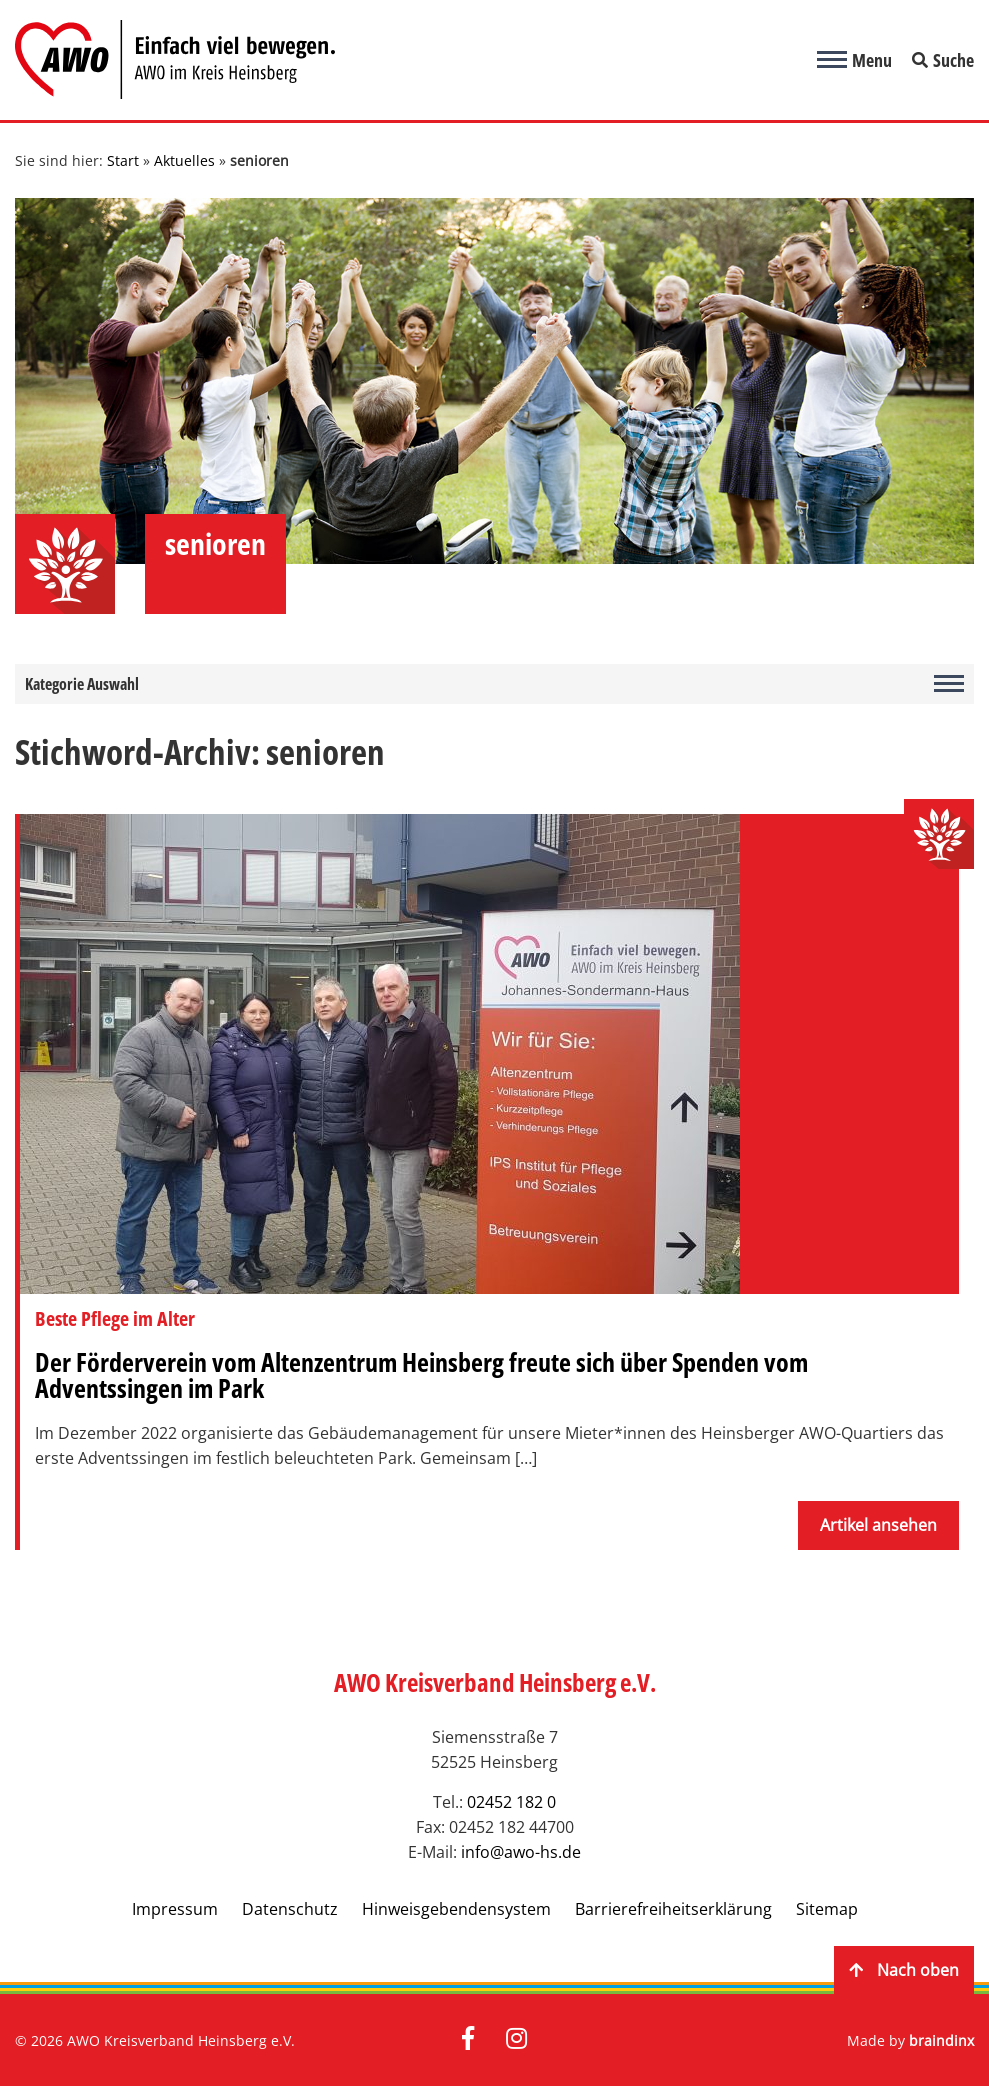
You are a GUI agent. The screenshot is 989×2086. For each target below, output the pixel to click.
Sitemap (827, 1909)
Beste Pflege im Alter (115, 1318)
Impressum (175, 1909)
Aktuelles (184, 160)
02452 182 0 (511, 1802)
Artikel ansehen (878, 1525)
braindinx (941, 2040)
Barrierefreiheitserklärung (673, 1909)
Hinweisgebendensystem (456, 1909)
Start (123, 160)
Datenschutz (290, 1909)
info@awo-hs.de (521, 1852)
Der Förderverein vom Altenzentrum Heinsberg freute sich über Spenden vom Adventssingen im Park (421, 1375)
